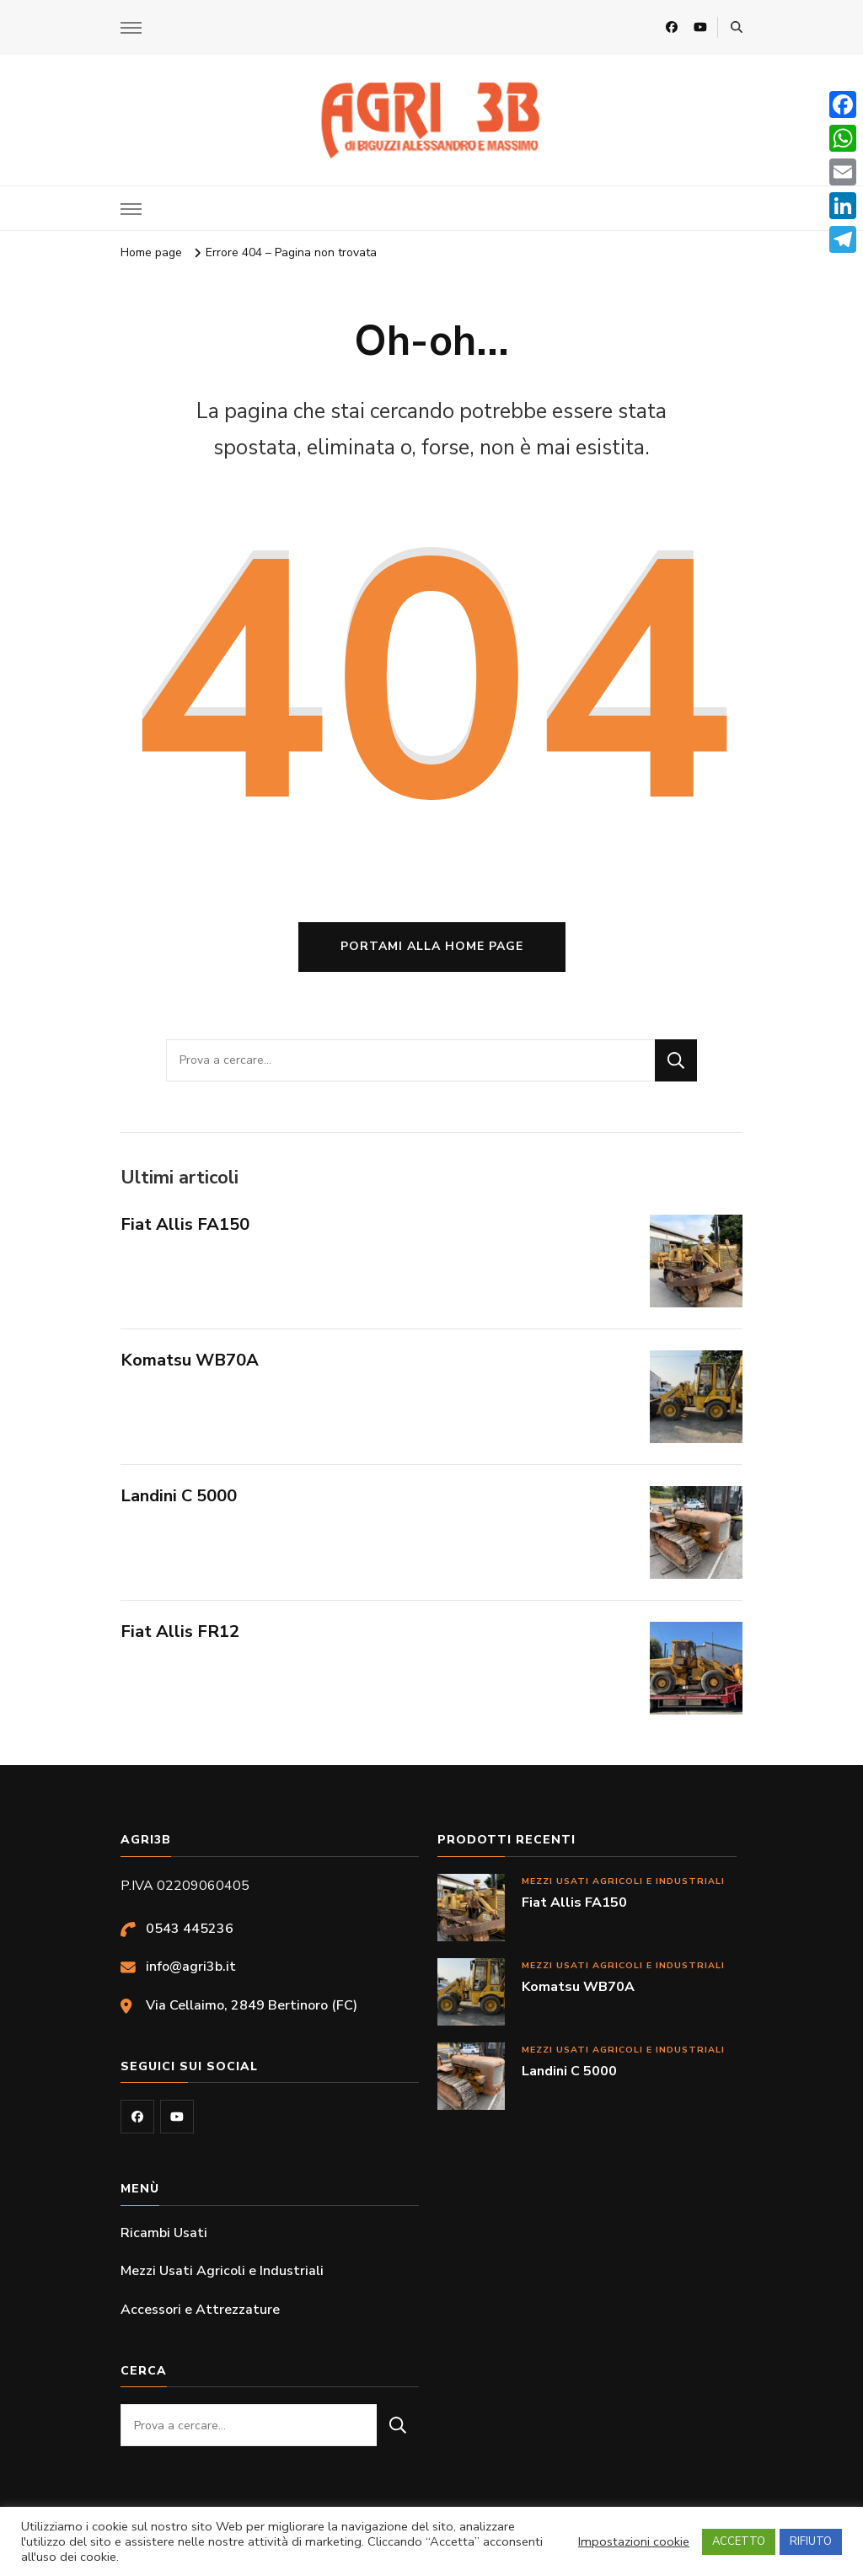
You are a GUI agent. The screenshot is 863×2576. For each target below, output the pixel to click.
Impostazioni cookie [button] (633, 2541)
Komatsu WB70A (190, 1360)
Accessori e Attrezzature (200, 2309)
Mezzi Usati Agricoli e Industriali (623, 1881)
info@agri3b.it (191, 1966)
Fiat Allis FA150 (185, 1224)
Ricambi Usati (164, 2233)
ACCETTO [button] (738, 2541)
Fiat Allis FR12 (180, 1631)
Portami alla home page (431, 946)
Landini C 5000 (179, 1495)
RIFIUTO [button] (811, 2541)
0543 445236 (189, 1928)
